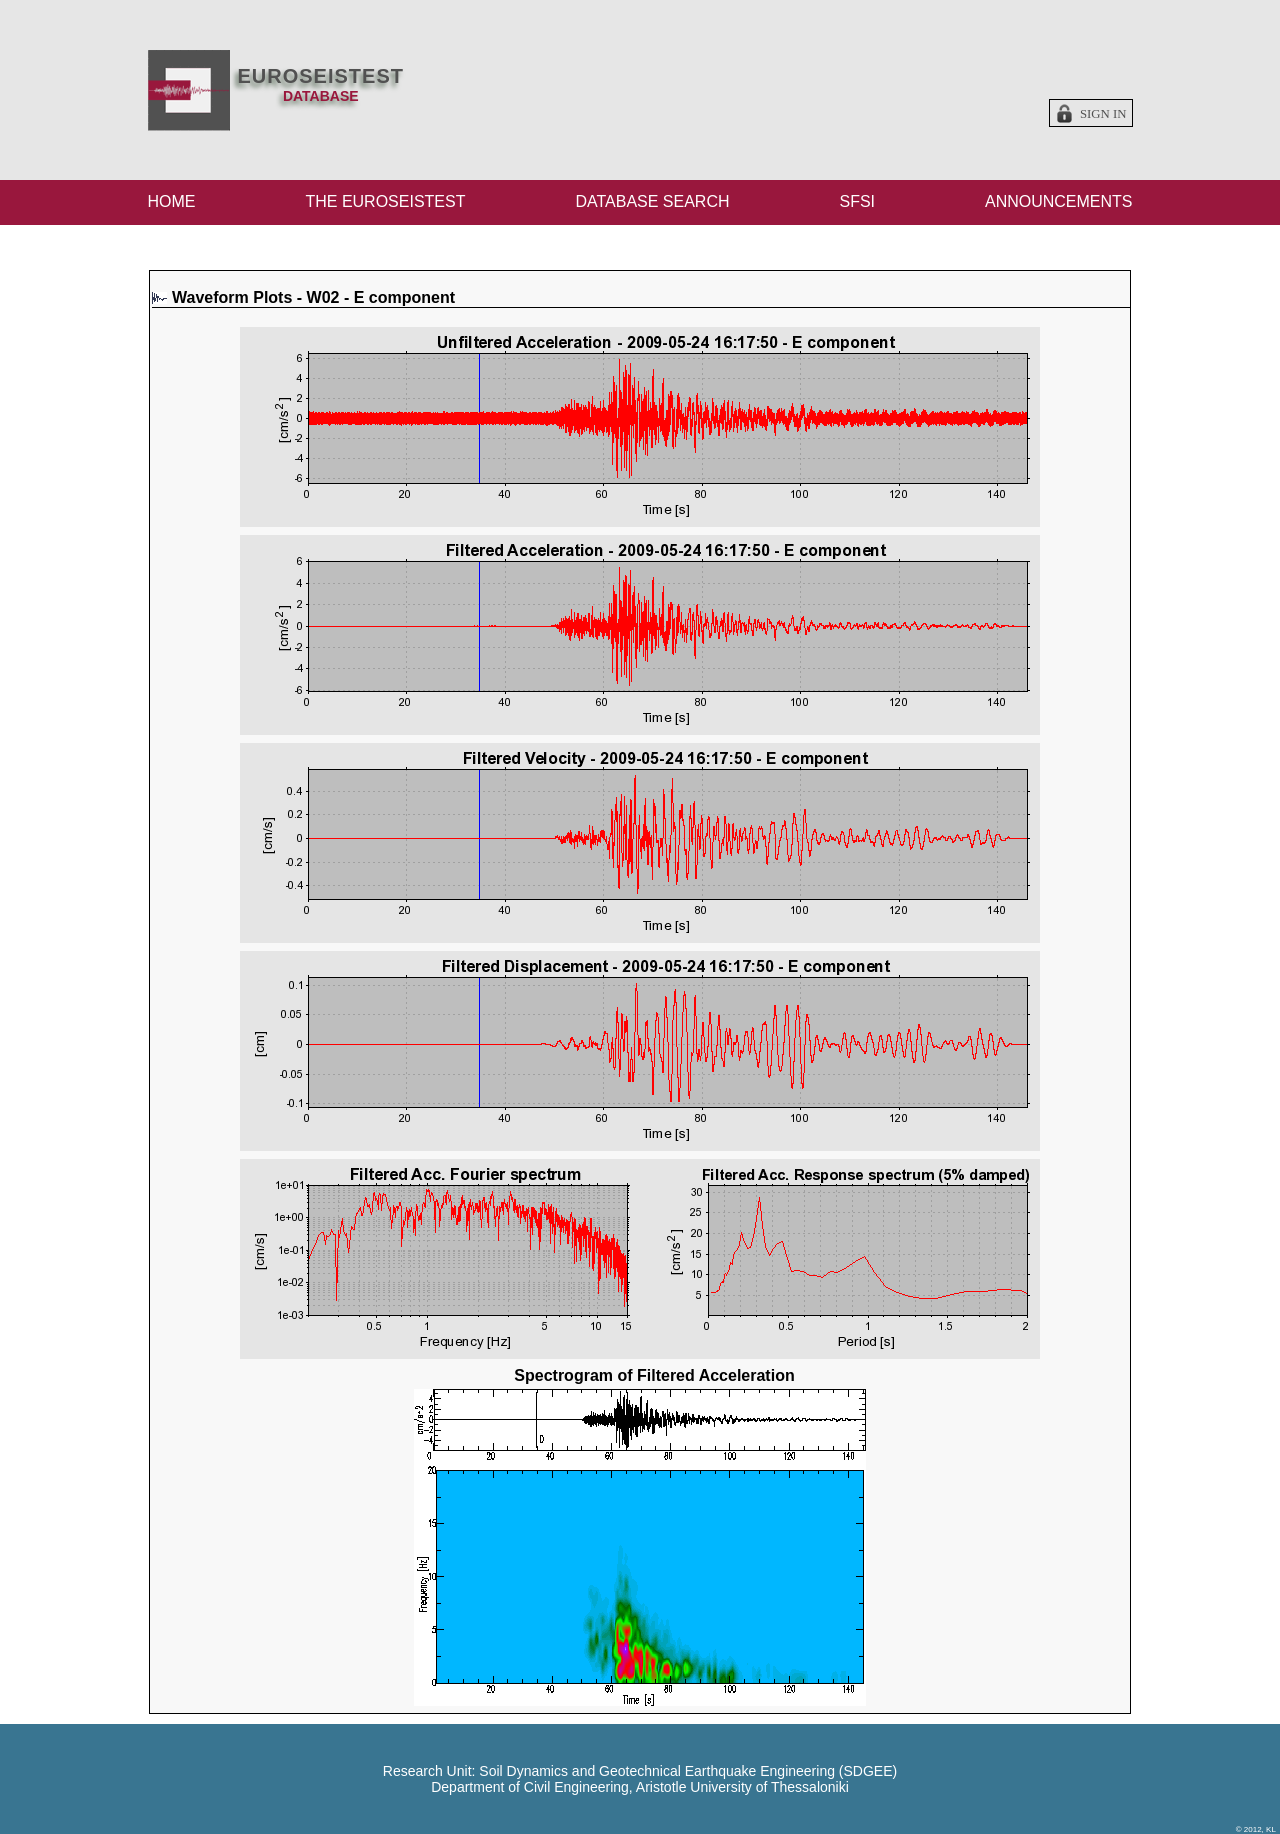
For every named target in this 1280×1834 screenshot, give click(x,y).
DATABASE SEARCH (652, 201)
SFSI (857, 201)
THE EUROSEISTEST (385, 201)
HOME (172, 201)
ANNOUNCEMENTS (1059, 201)
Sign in (1103, 114)
